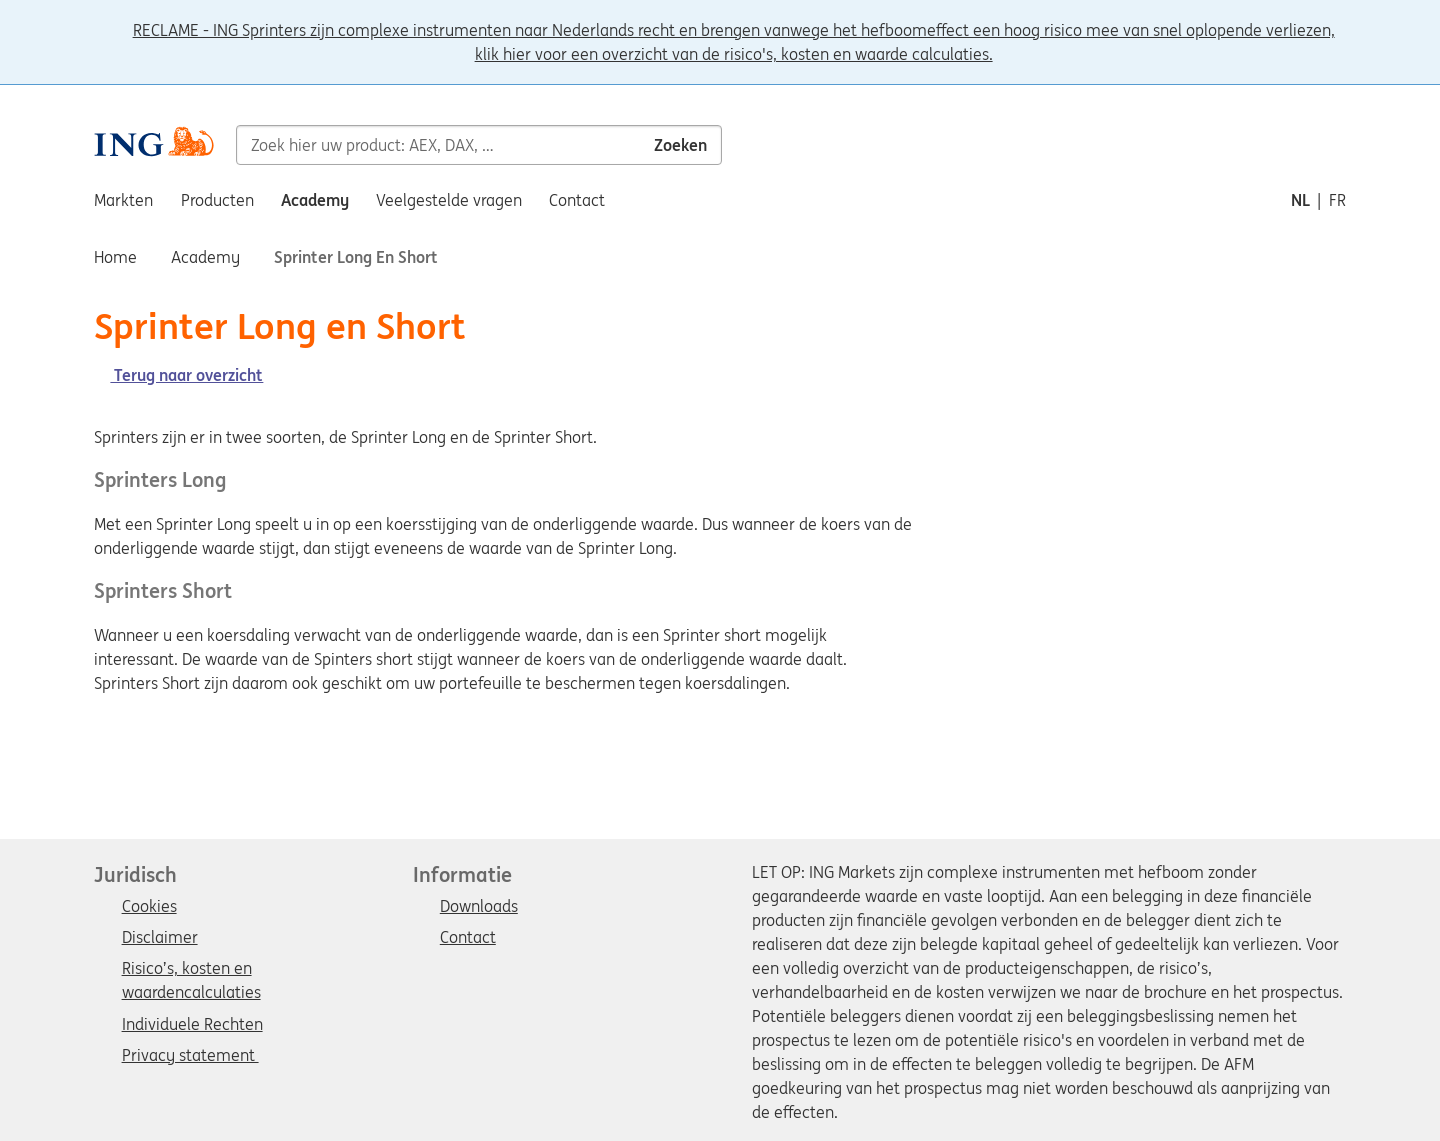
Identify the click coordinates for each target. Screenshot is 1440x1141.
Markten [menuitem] (123, 200)
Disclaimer (160, 938)
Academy (205, 257)
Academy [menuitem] (315, 200)
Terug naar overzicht (178, 375)
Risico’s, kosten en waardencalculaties (191, 970)
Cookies (149, 907)
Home (115, 257)
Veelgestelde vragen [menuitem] (449, 200)
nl (1300, 200)
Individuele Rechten (192, 1025)
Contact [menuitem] (577, 200)
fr (1337, 200)
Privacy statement (190, 1056)
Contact (468, 938)
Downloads (479, 907)
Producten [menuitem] (217, 200)
